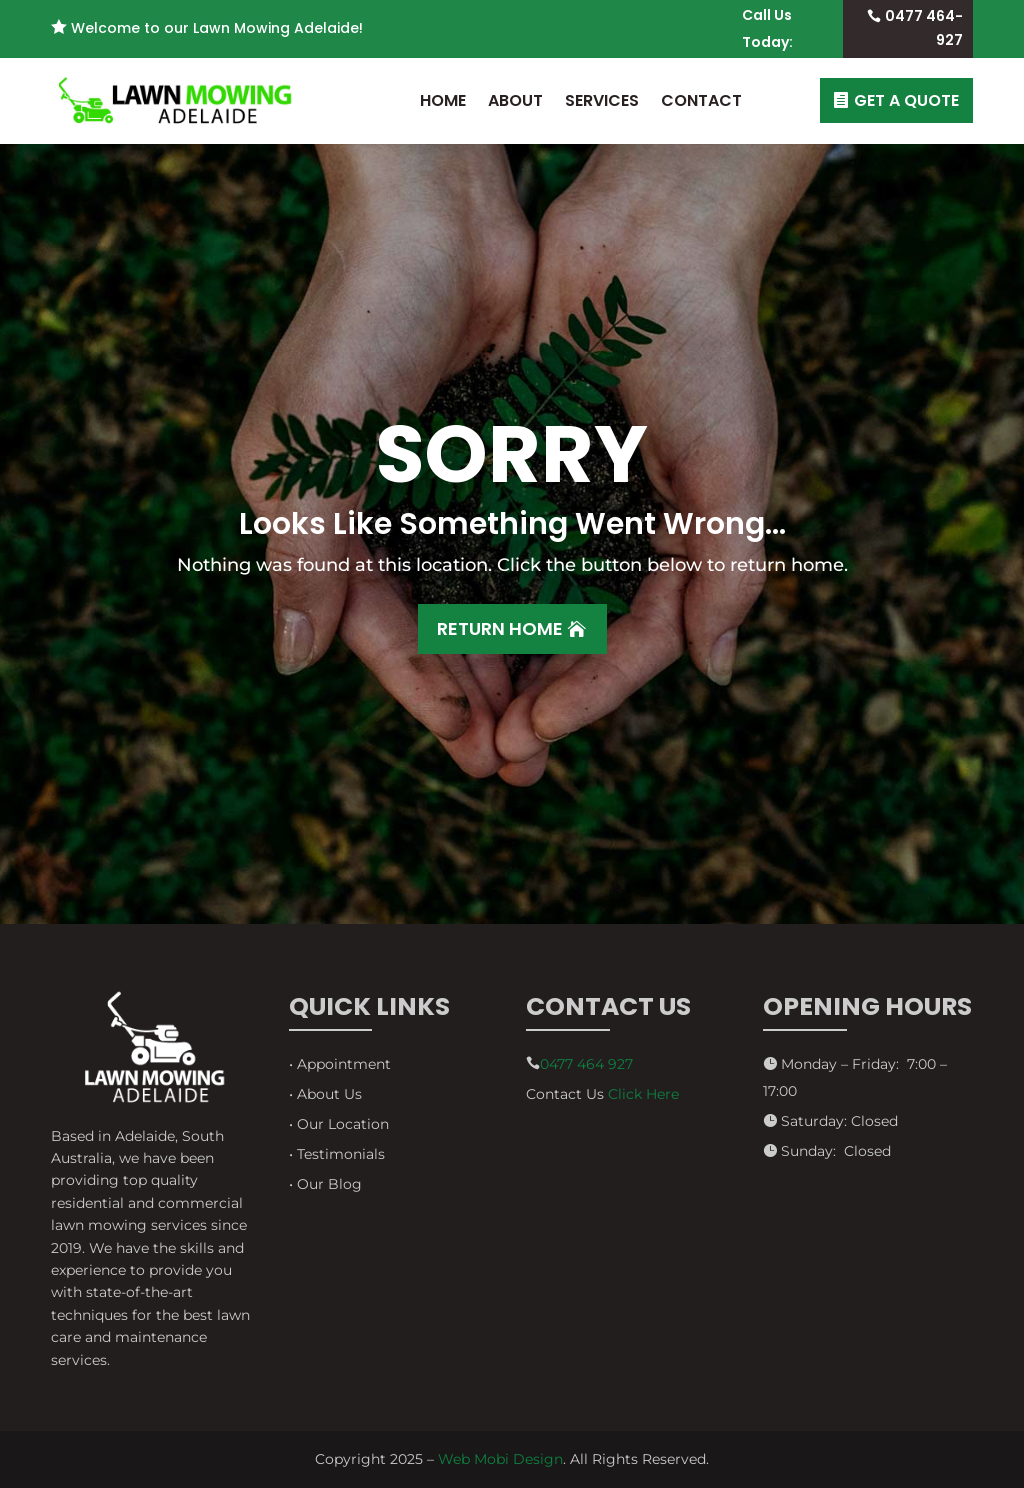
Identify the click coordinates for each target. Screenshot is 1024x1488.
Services (602, 100)
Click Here (643, 1094)
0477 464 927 (586, 1064)
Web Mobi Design (500, 1459)
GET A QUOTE (906, 100)
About (515, 100)
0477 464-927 (924, 28)
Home (443, 100)
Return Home (500, 628)
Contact (701, 100)
